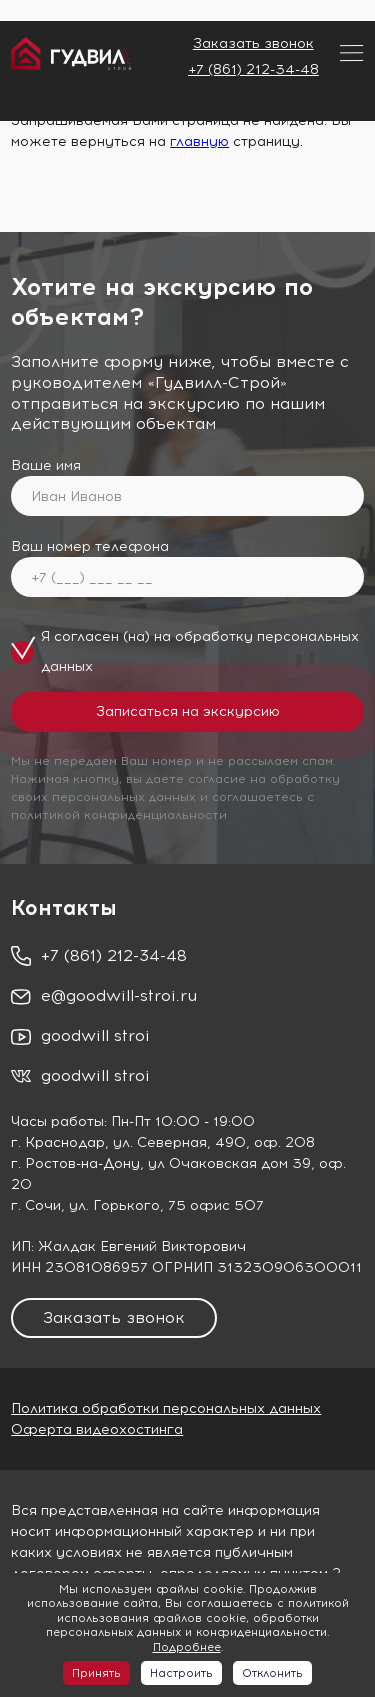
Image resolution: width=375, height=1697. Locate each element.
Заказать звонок (253, 43)
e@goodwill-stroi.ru (119, 995)
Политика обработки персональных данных (166, 1408)
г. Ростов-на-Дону (75, 1163)
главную (199, 141)
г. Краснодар (58, 1142)
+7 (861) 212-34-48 (253, 69)
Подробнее (187, 1647)
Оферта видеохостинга (97, 1429)
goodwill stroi (95, 1035)
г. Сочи (36, 1205)
